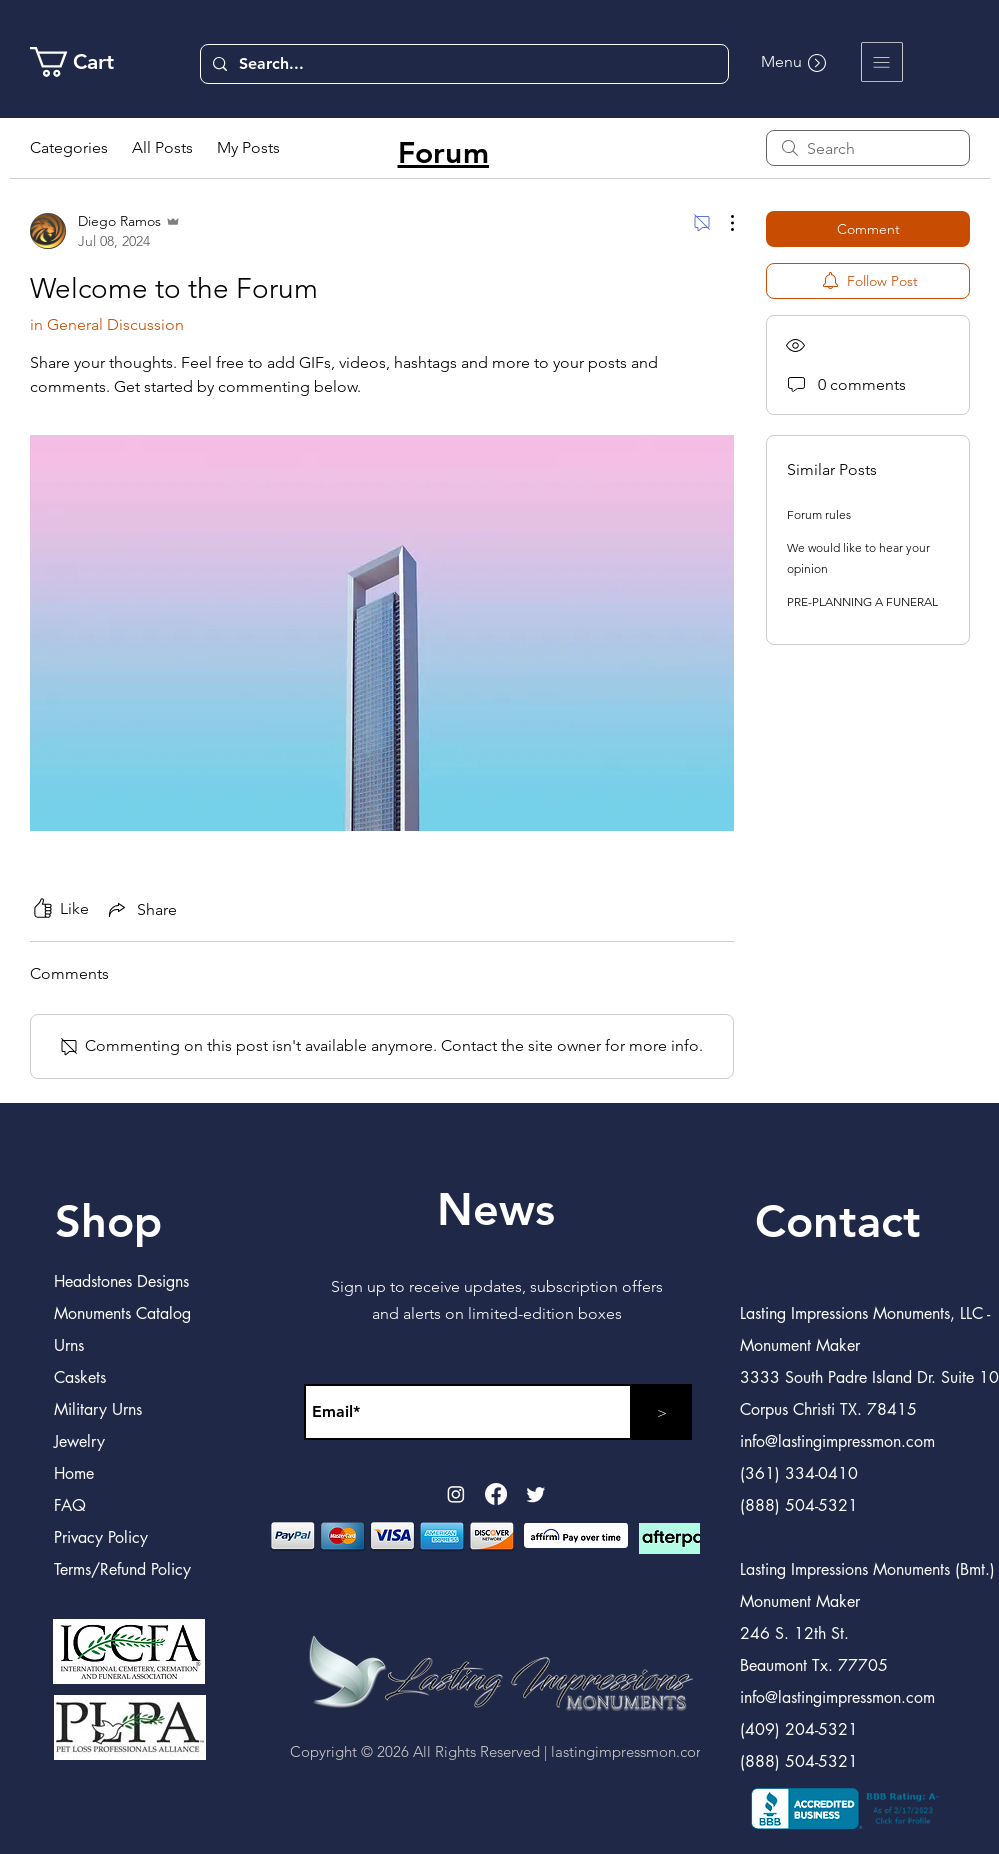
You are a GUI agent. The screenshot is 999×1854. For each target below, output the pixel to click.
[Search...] (462, 64)
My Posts (248, 147)
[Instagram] (456, 1494)
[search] (868, 148)
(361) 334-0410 (799, 1473)
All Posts (162, 147)
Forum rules (819, 514)
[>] (662, 1412)
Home (74, 1473)
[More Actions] (722, 223)
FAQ (70, 1505)
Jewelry (79, 1441)
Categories (69, 147)
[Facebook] (496, 1494)
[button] (882, 62)
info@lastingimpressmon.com (837, 1697)
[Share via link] (141, 909)
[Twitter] (536, 1494)
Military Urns (98, 1409)
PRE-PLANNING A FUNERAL (862, 601)
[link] (89, 62)
